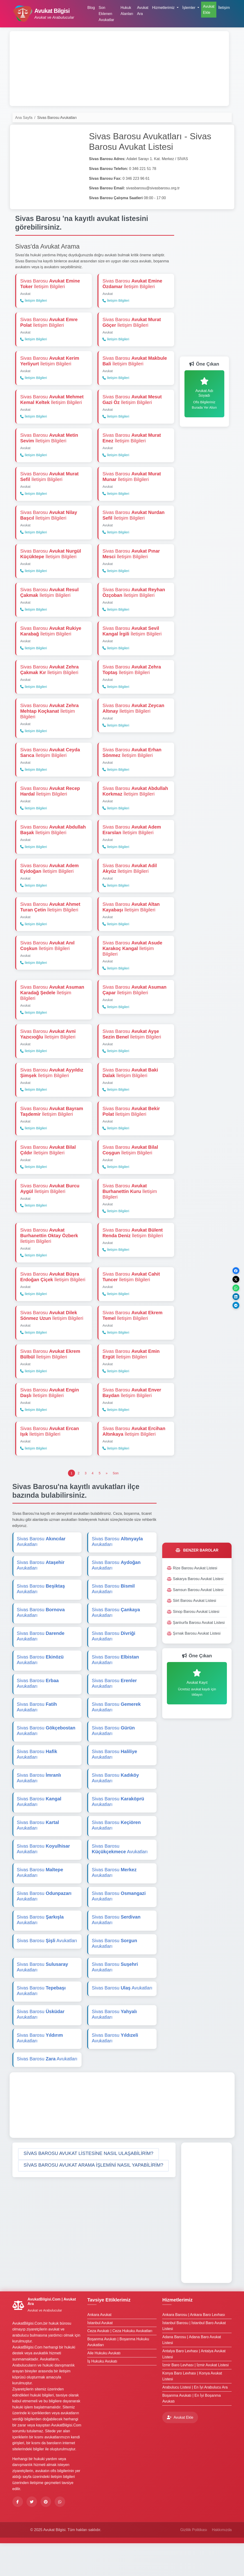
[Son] (115, 1505)
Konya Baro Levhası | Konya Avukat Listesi (192, 2409)
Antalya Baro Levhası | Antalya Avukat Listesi (193, 2387)
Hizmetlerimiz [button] (164, 8)
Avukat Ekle (208, 9)
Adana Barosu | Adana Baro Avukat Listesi (191, 2373)
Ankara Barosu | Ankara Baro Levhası (193, 2348)
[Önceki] (106, 1505)
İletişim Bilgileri (34, 301)
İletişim (224, 8)
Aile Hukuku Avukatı (103, 2386)
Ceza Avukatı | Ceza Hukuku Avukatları (119, 2364)
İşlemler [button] (189, 8)
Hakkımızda (222, 2563)
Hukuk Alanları (126, 11)
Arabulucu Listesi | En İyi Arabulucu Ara (195, 2420)
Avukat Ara (142, 11)
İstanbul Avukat (100, 2356)
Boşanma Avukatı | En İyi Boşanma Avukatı (191, 2431)
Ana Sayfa (24, 118)
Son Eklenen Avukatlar (106, 14)
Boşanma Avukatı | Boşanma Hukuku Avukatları (118, 2375)
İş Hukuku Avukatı (102, 2394)
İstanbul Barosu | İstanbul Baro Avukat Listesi (194, 2359)
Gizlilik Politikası (193, 2563)
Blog (91, 8)
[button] (88, 2187)
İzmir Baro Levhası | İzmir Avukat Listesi (195, 2398)
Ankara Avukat (99, 2348)
